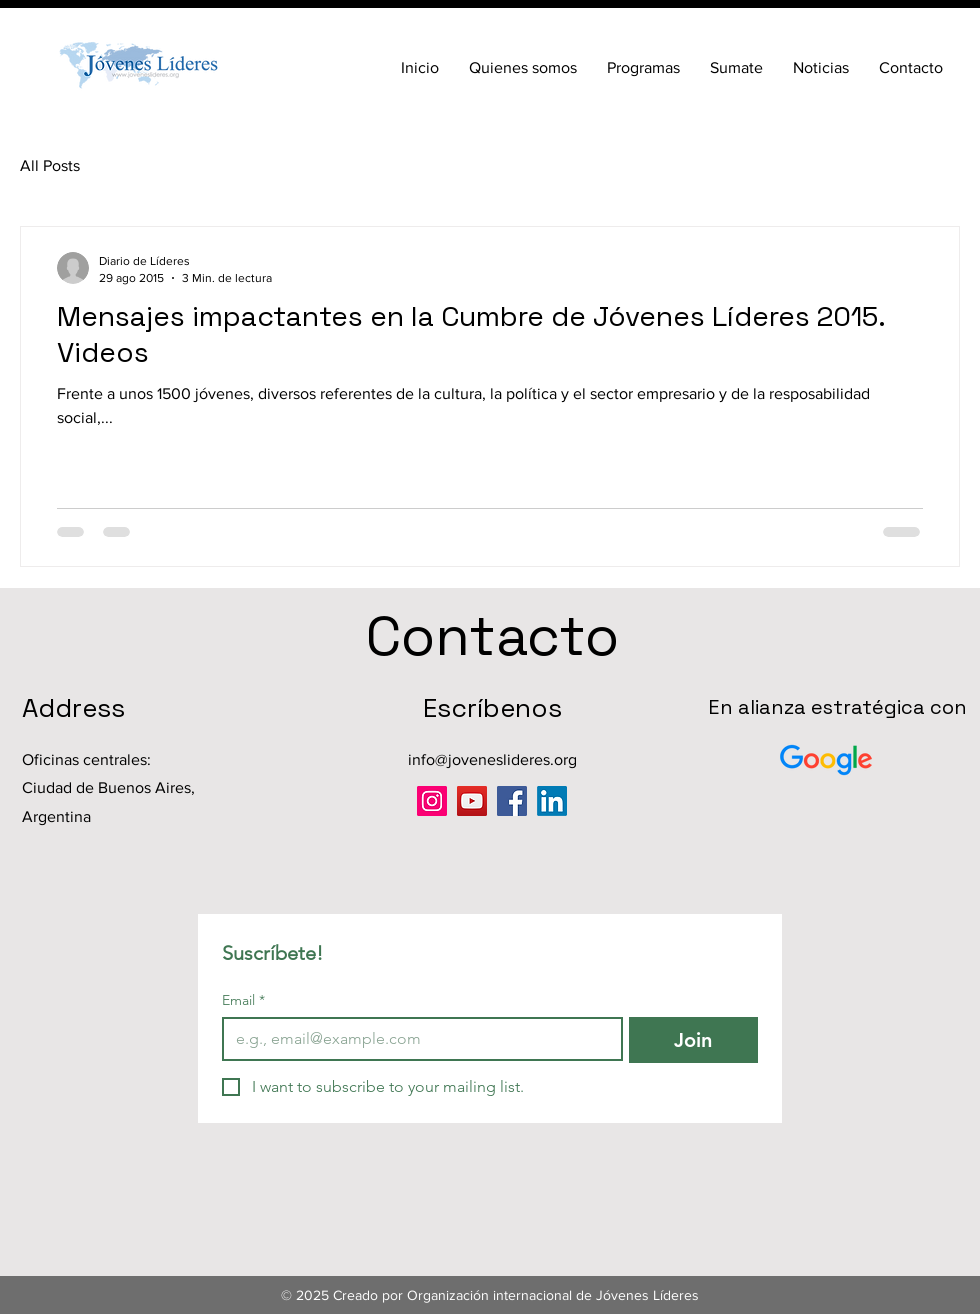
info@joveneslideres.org (492, 759)
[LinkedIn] (552, 801)
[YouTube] (472, 801)
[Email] (416, 1039)
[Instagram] (432, 801)
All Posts (50, 165)
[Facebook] (512, 801)
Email (243, 1000)
